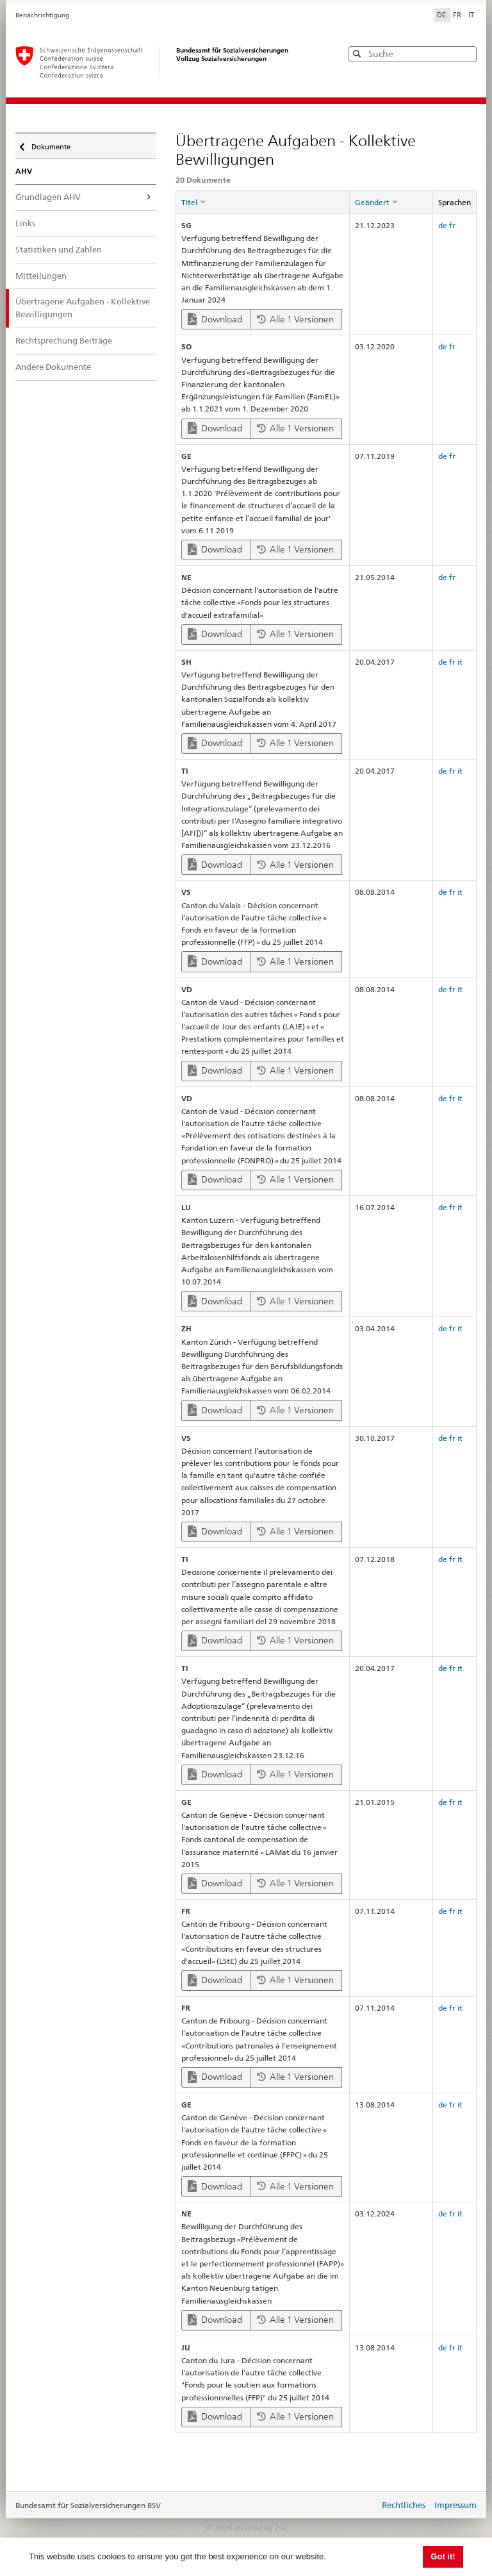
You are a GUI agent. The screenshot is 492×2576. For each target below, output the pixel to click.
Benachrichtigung (42, 15)
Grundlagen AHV (48, 197)
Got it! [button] (442, 2556)
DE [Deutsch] (442, 14)
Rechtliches (403, 2505)
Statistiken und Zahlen (58, 249)
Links (25, 223)
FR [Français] (458, 14)
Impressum (455, 2505)
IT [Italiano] (471, 14)
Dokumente (49, 143)
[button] (466, 53)
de (442, 225)
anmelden (360, 2506)
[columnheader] (262, 201)
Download (215, 319)
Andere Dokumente (53, 366)
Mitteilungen (41, 275)
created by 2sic (260, 2527)
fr (452, 225)
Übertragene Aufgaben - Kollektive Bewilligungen (82, 307)
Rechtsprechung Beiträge (63, 340)
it (460, 662)
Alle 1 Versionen (295, 319)
